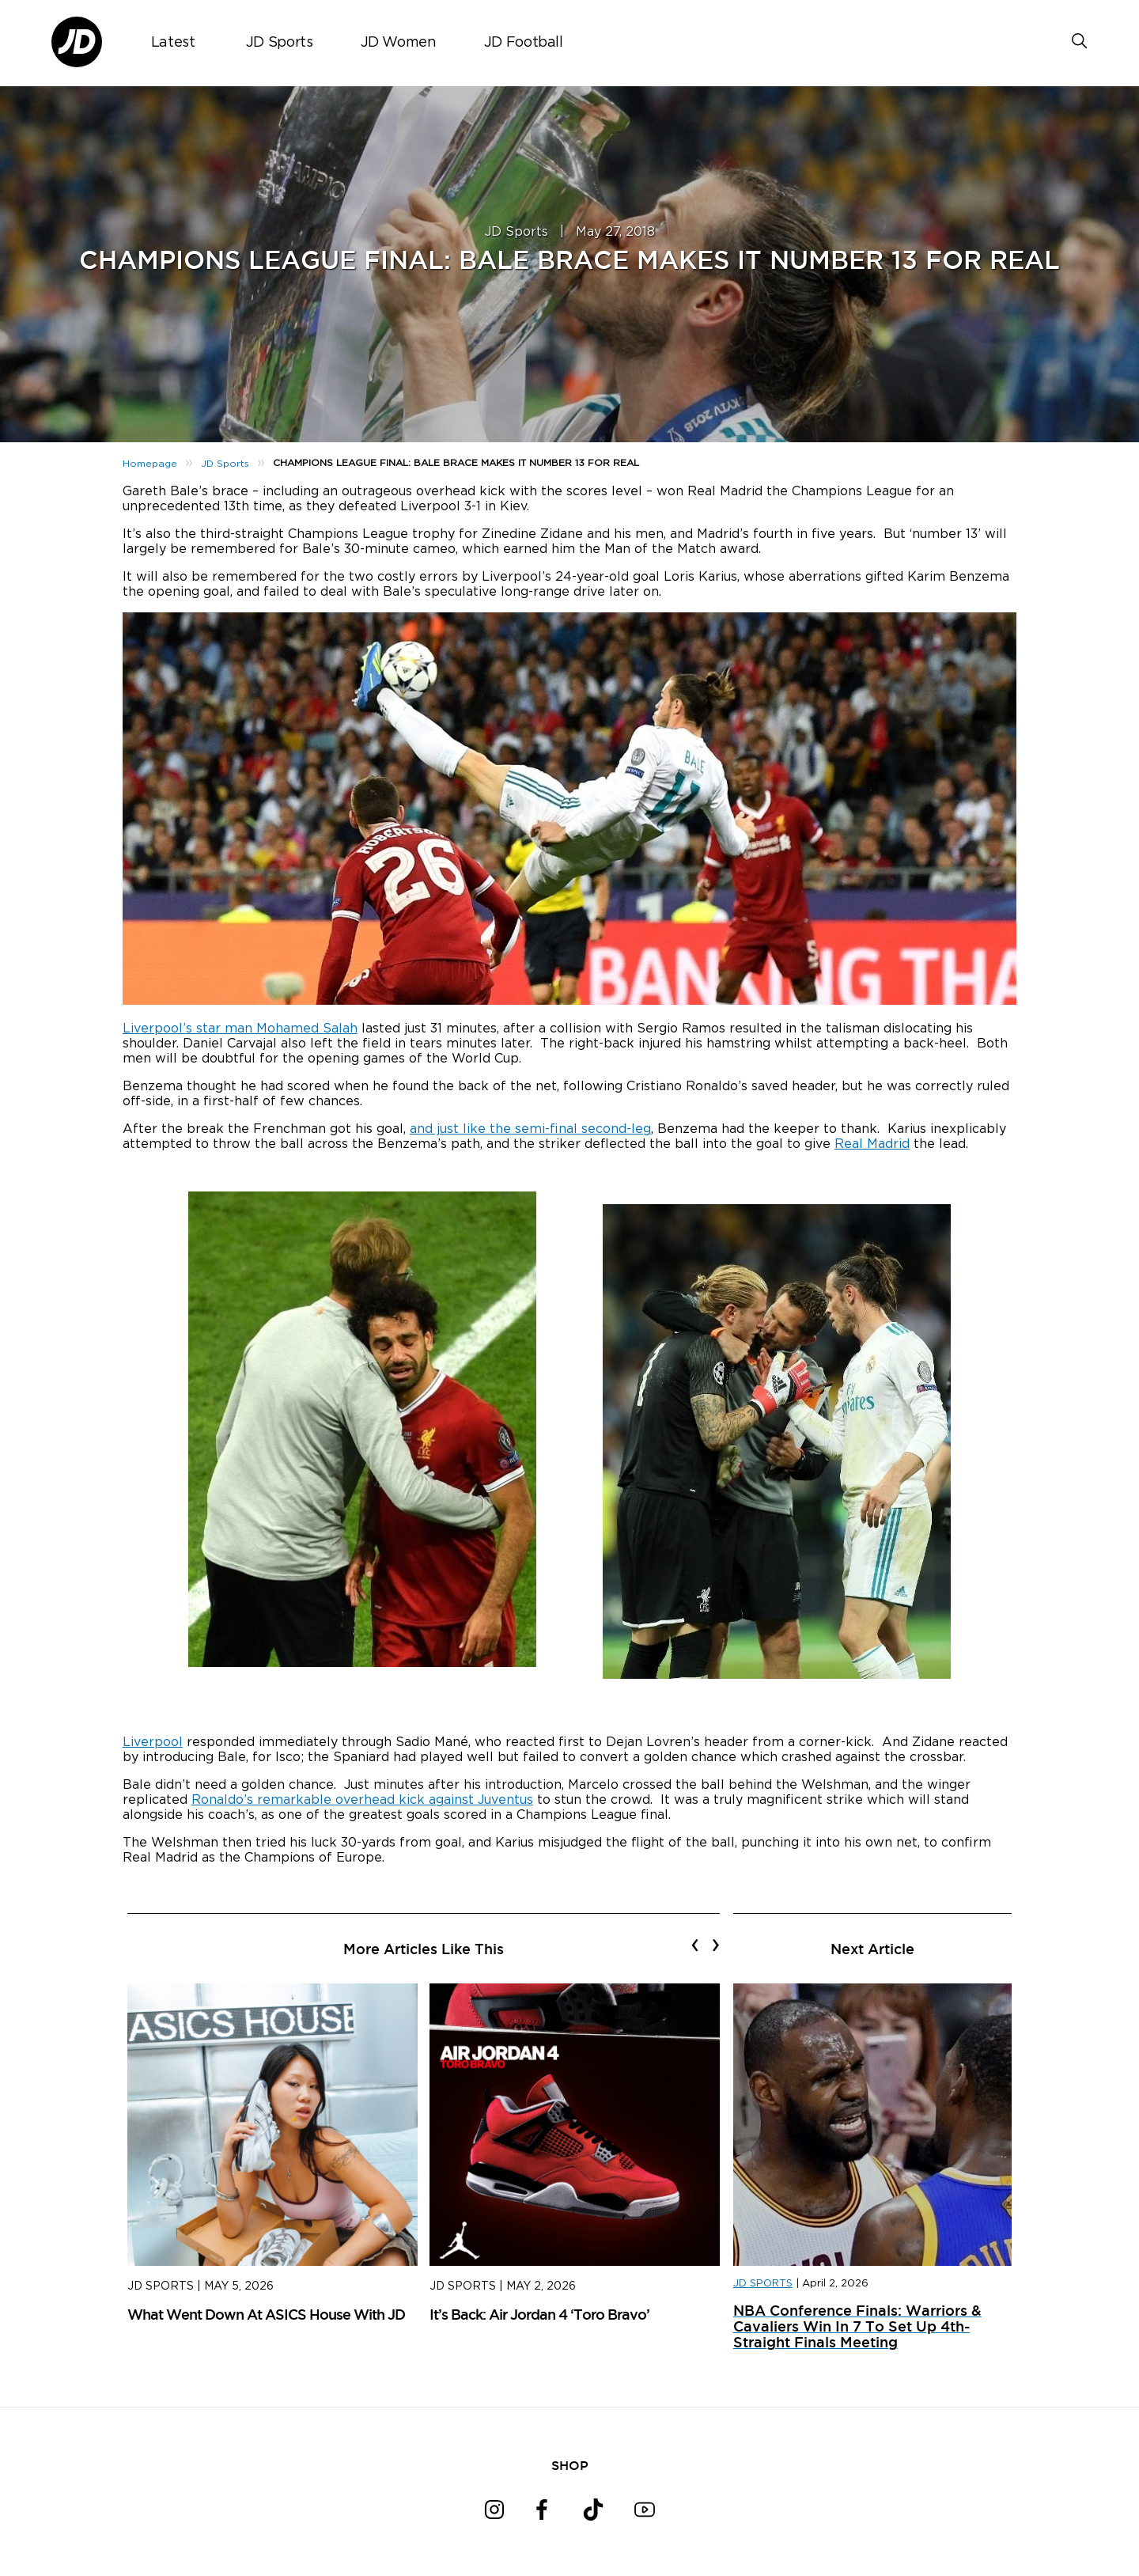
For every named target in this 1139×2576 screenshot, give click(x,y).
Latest (173, 43)
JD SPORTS (763, 2284)
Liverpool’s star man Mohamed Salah (240, 1028)
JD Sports (279, 43)
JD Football (523, 43)
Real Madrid (872, 1144)
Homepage (150, 463)
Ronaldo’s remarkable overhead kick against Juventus (362, 1800)
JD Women (399, 43)
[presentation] (695, 1944)
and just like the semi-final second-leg (530, 1129)
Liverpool (153, 1742)
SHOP (569, 2465)
